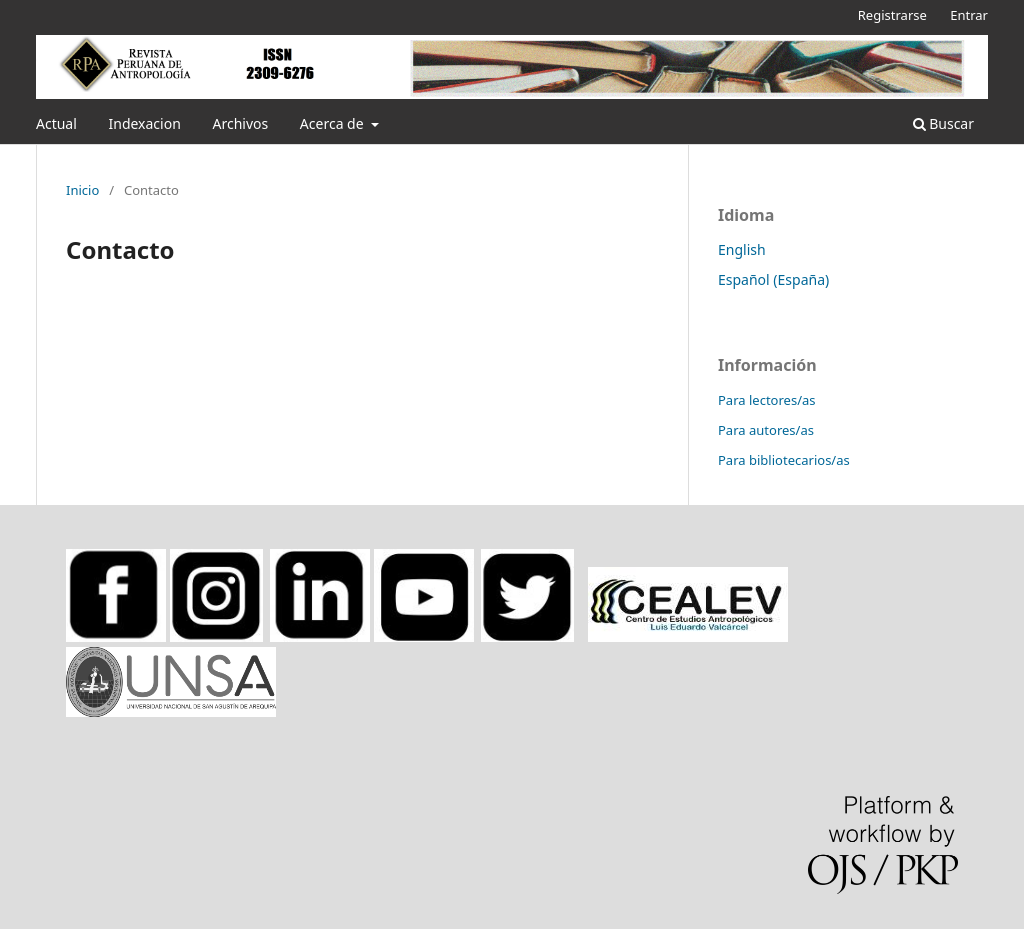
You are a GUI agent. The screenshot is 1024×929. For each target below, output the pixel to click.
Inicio (82, 190)
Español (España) (773, 279)
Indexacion (144, 123)
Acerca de (333, 123)
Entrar (969, 15)
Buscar (943, 123)
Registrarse (892, 15)
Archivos (240, 123)
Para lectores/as (767, 400)
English (742, 249)
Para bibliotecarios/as (784, 460)
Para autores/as (766, 430)
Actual (56, 123)
